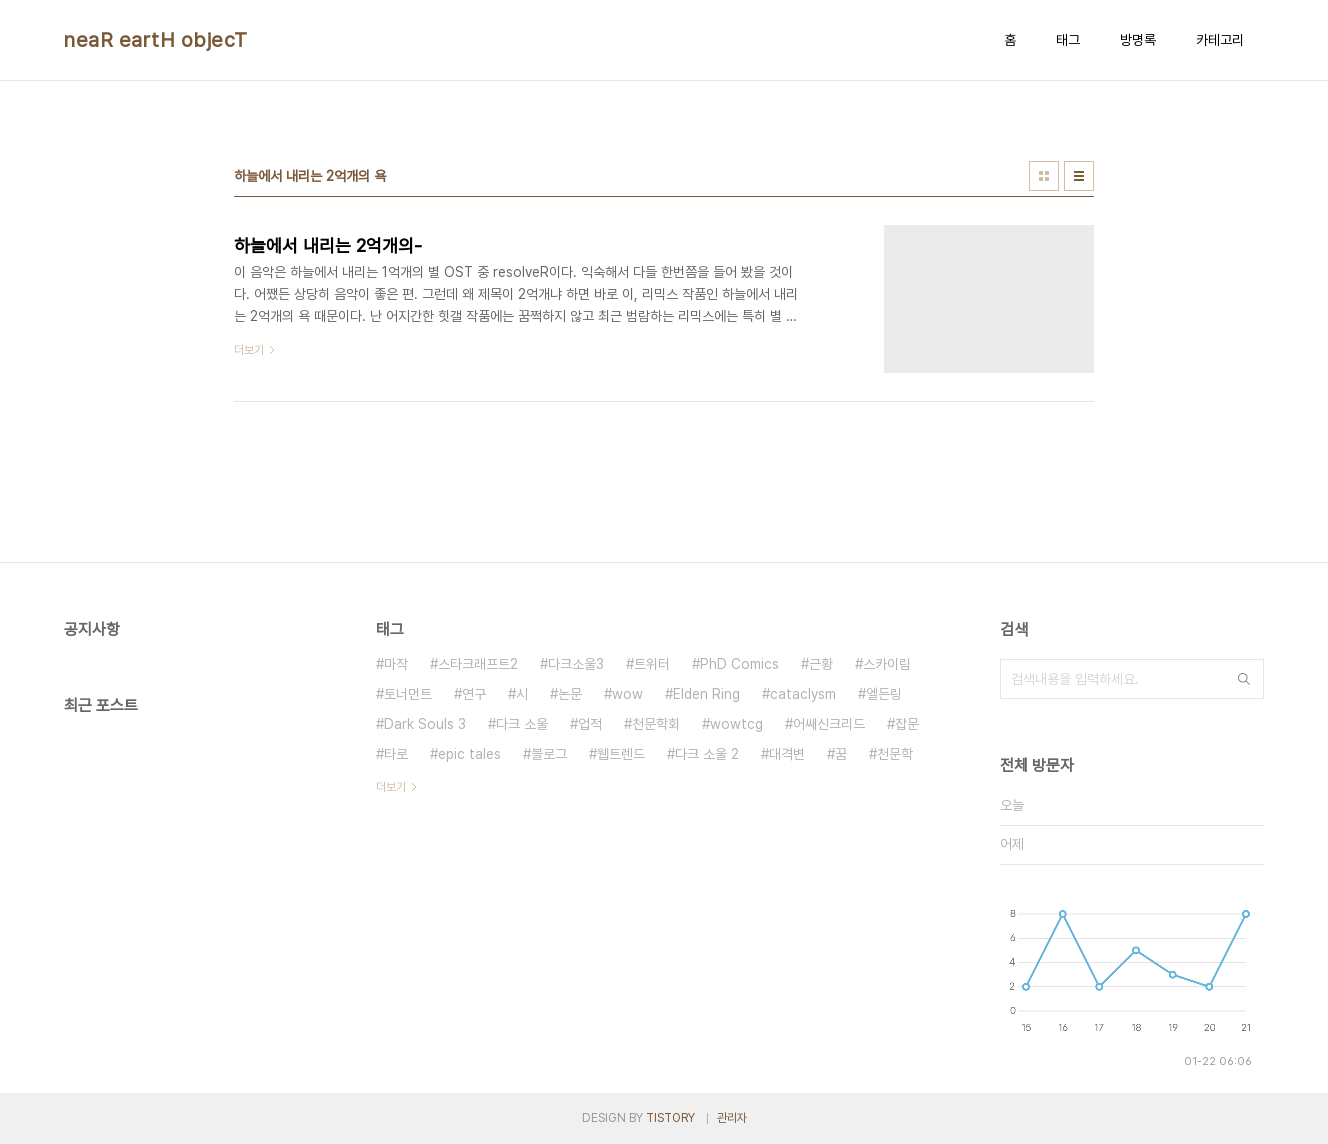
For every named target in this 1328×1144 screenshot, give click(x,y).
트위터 (652, 664)
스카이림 (887, 664)
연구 (474, 694)
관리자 (732, 1118)
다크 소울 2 (707, 754)
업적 (590, 724)
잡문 (907, 724)
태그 (1068, 40)
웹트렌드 (621, 754)
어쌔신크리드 (829, 724)
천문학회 (656, 724)
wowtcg (736, 724)
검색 (1244, 679)
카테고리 (1220, 40)
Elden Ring (706, 694)
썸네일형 (1044, 176)
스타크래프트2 (478, 664)
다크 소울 (522, 724)
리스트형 (1079, 176)
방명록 (1138, 40)
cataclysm (803, 694)
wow (627, 694)
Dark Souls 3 (425, 724)
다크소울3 (576, 664)
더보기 (391, 787)
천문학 (895, 754)
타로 (396, 754)
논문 (570, 694)
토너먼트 (408, 694)
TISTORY (670, 1118)
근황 (821, 664)
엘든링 (884, 694)
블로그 (549, 754)
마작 (396, 664)
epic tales (469, 754)
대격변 (787, 754)
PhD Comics (739, 664)
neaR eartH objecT (156, 40)
